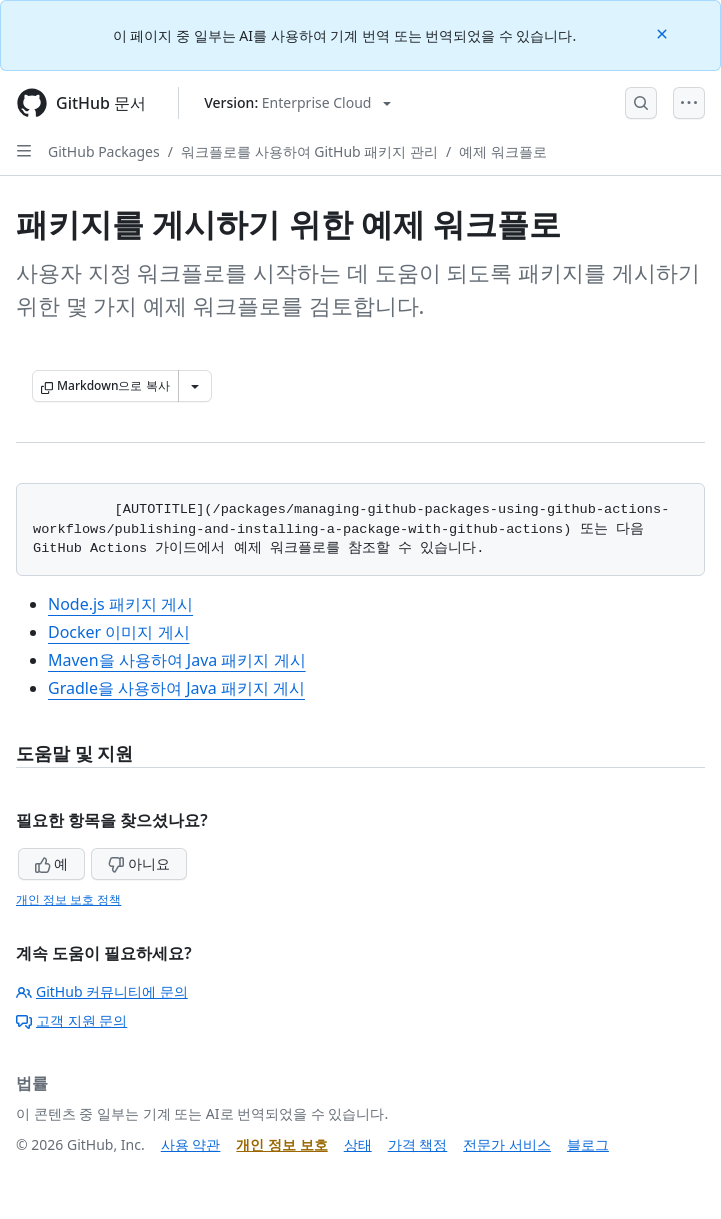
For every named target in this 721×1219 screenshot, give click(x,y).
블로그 (588, 1144)
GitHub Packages (104, 151)
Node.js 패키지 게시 (120, 604)
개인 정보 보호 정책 (68, 899)
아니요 (139, 863)
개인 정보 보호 (281, 1144)
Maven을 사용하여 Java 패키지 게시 (177, 660)
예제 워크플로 (503, 151)
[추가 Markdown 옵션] (195, 386)
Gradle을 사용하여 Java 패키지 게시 (176, 688)
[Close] (664, 32)
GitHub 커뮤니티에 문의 (102, 991)
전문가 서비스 (507, 1144)
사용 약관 (191, 1144)
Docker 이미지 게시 (119, 632)
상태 (358, 1144)
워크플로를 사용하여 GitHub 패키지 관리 (309, 151)
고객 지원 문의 (71, 1020)
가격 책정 (418, 1144)
